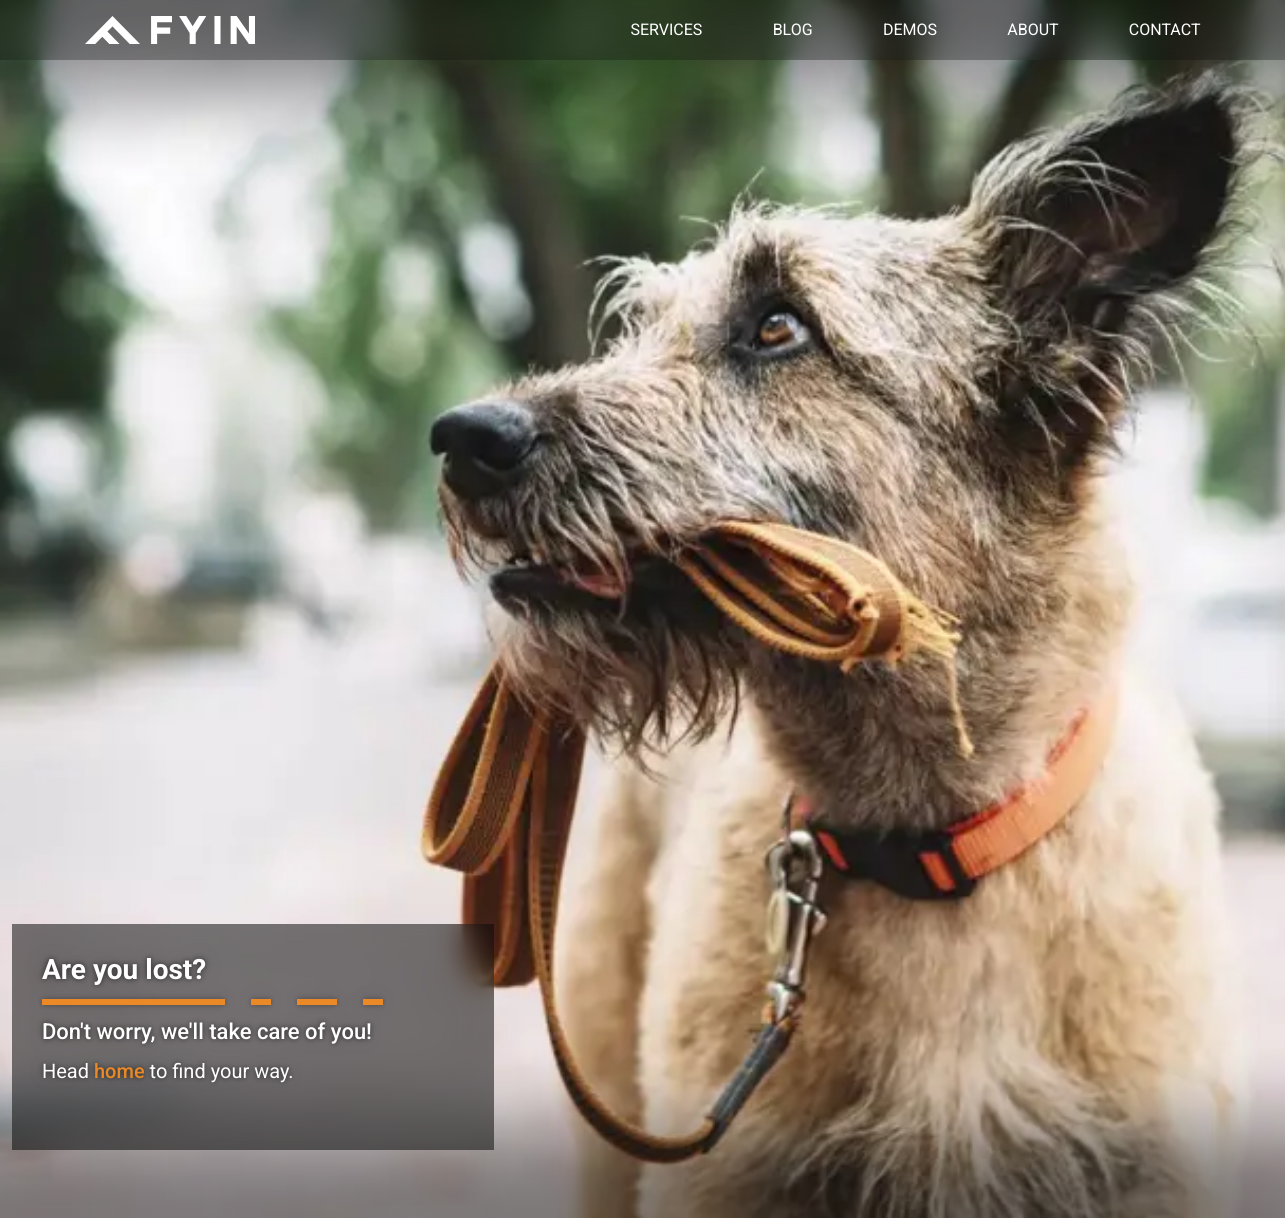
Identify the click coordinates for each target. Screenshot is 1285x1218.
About (1032, 29)
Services (667, 29)
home (119, 1071)
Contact (1165, 29)
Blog (793, 29)
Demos (910, 29)
